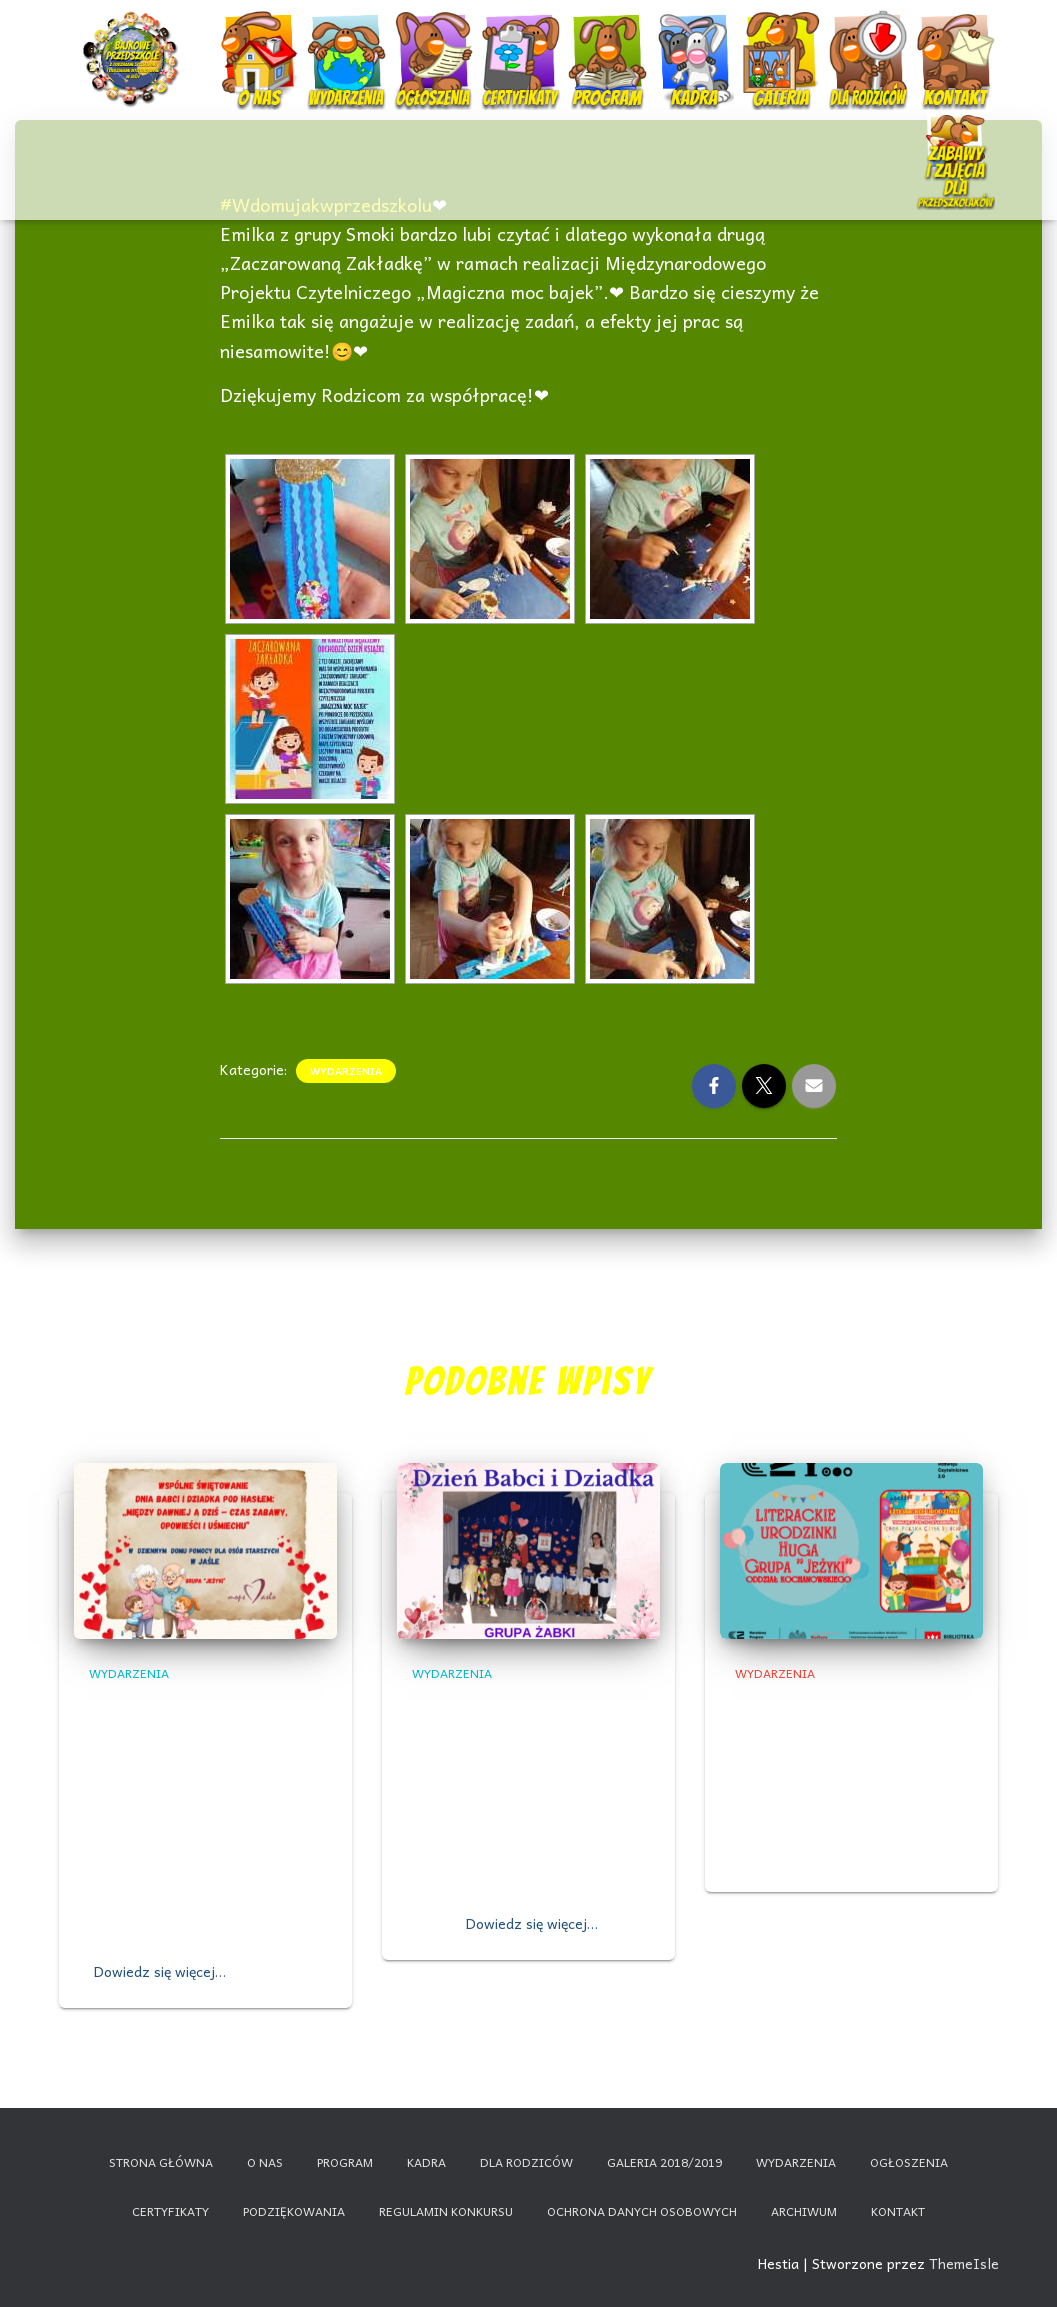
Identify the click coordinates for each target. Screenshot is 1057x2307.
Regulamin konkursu (446, 2211)
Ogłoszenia (433, 34)
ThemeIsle (964, 2263)
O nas (261, 42)
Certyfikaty (522, 42)
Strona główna (161, 2162)
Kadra (696, 42)
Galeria (783, 42)
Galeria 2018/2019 (664, 2162)
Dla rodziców (870, 42)
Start (133, 42)
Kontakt (957, 42)
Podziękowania (294, 2211)
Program (609, 42)
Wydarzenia (346, 34)
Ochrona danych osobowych (642, 2211)
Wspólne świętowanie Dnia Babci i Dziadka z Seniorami (197, 1730)
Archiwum (804, 2211)
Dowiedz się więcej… (160, 1971)
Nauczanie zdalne (955, 134)
